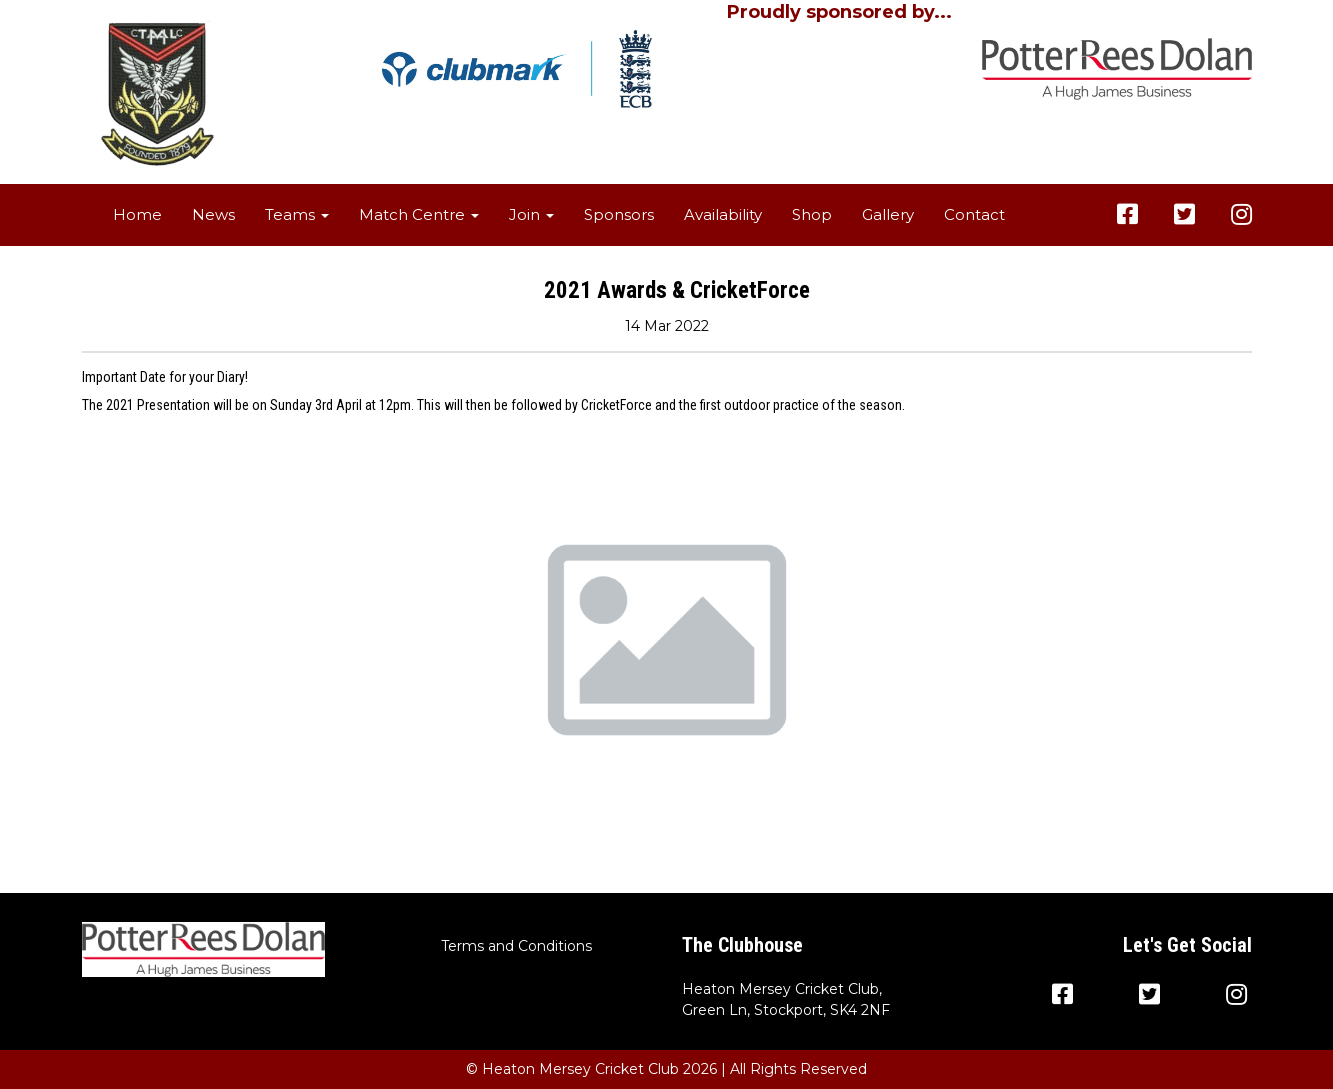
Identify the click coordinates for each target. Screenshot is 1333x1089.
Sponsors (619, 214)
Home (137, 214)
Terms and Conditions (516, 946)
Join (531, 214)
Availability (723, 214)
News (213, 214)
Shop (812, 214)
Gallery (888, 214)
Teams (297, 214)
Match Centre (419, 214)
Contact (974, 214)
